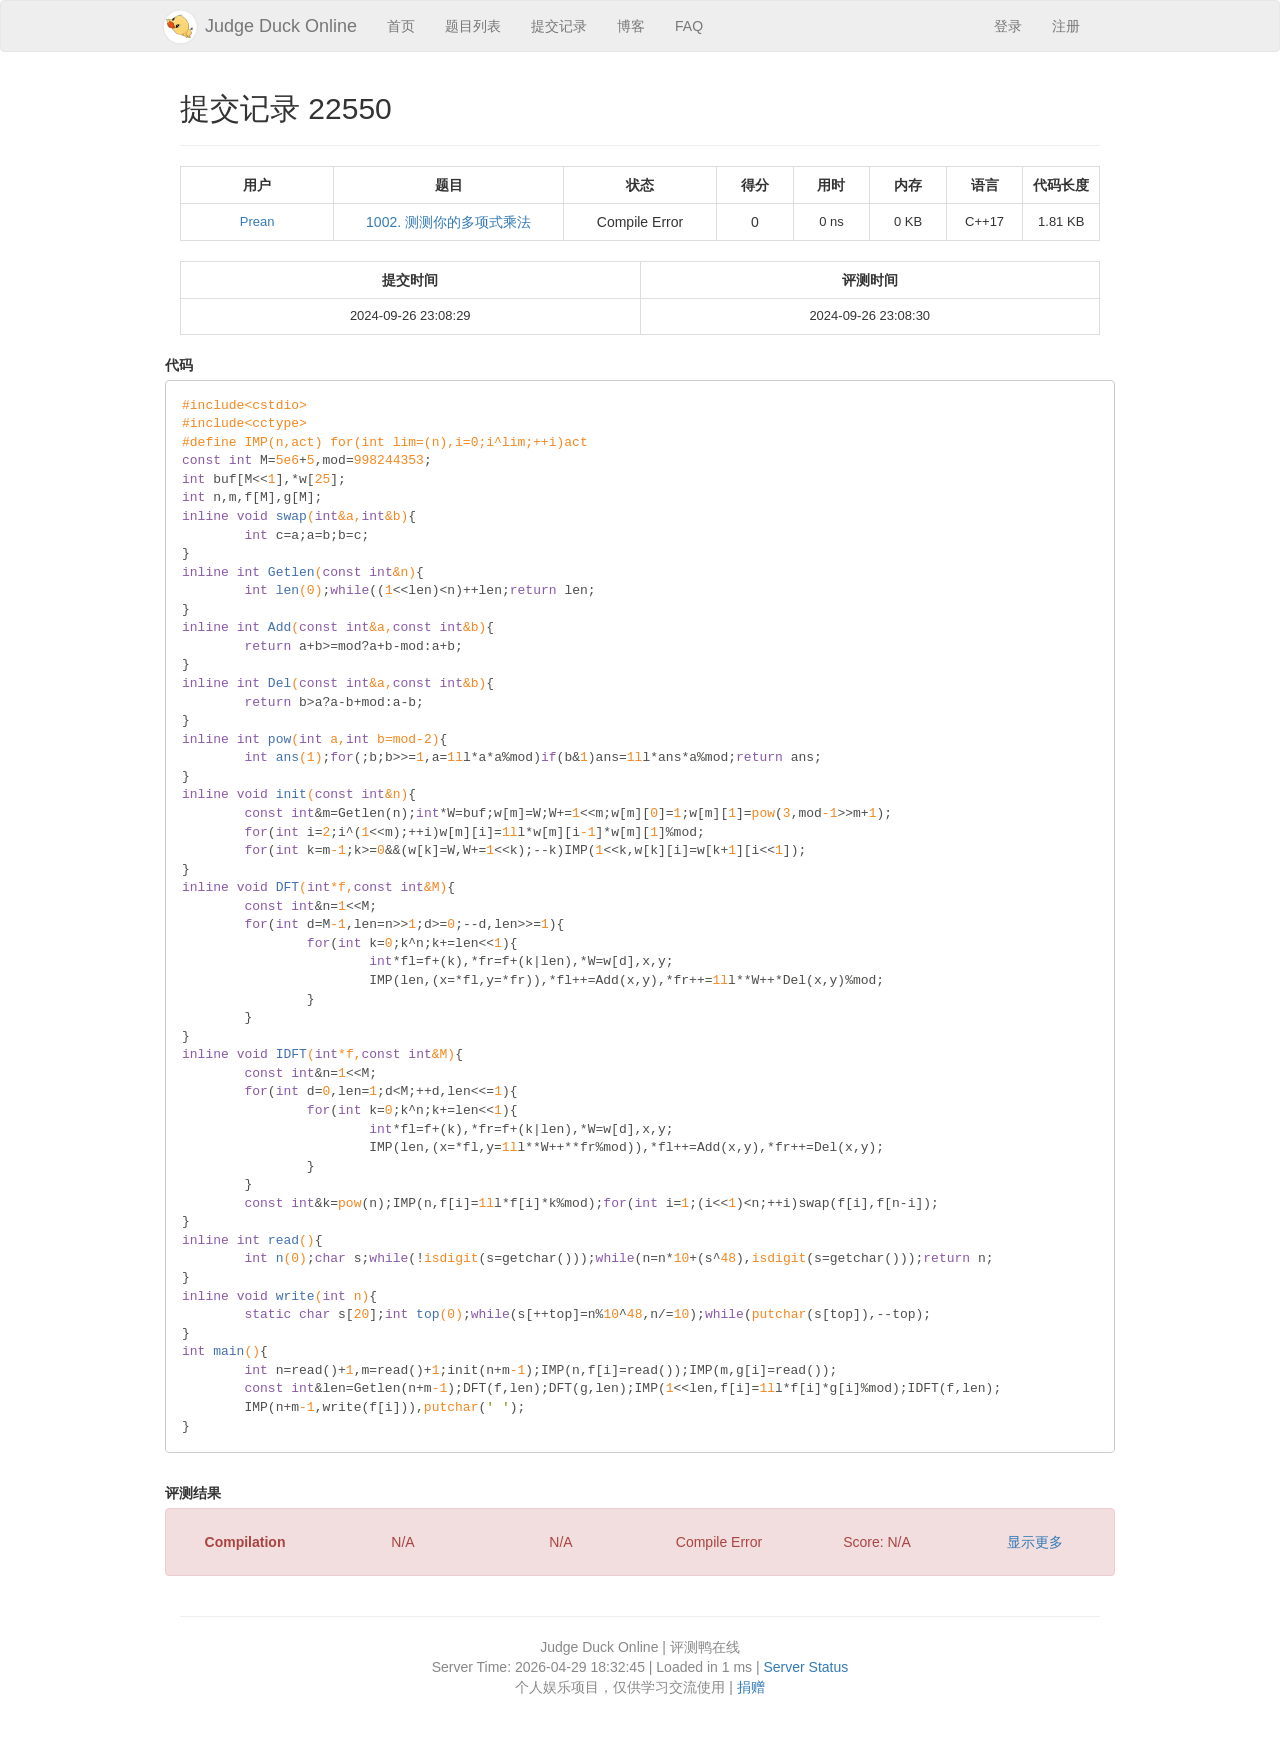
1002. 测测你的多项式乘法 (448, 222)
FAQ (689, 26)
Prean (257, 221)
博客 (631, 26)
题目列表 (473, 26)
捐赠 (751, 1687)
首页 (401, 26)
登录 (1008, 26)
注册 (1066, 26)
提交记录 (559, 26)
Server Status (805, 1667)
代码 (179, 365)
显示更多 (1035, 1542)
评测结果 (193, 1493)
